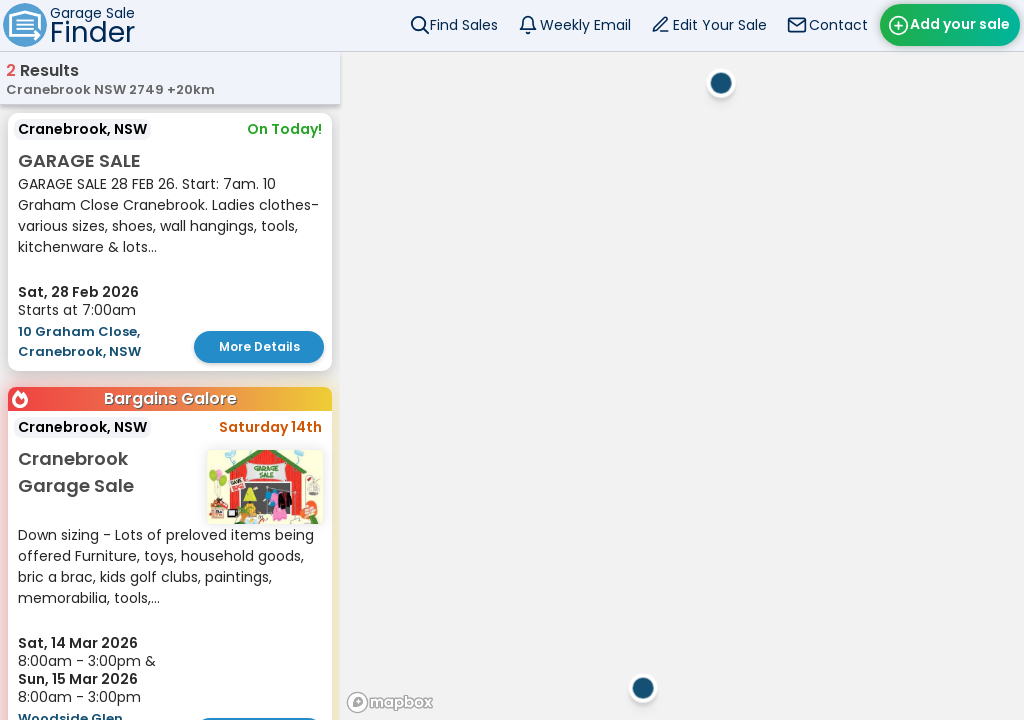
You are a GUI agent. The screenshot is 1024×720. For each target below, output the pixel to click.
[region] (682, 385)
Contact (838, 25)
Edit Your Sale (720, 25)
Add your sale (960, 24)
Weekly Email (585, 25)
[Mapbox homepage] (390, 702)
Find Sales (464, 25)
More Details (259, 346)
